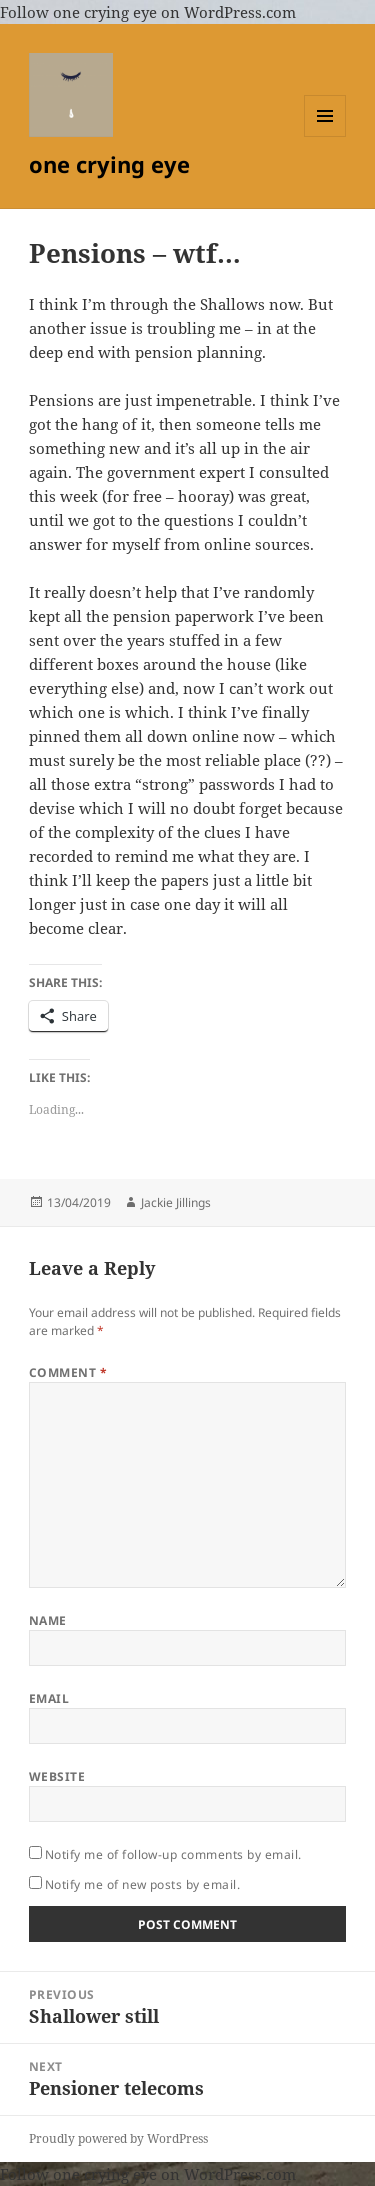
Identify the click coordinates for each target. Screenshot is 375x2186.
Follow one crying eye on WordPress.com (148, 12)
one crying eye (109, 164)
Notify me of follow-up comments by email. (173, 1854)
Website (57, 1776)
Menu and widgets (325, 136)
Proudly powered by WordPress (118, 2138)
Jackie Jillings (176, 1202)
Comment (68, 1372)
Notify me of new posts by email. (142, 1884)
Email (49, 1698)
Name (48, 1620)
